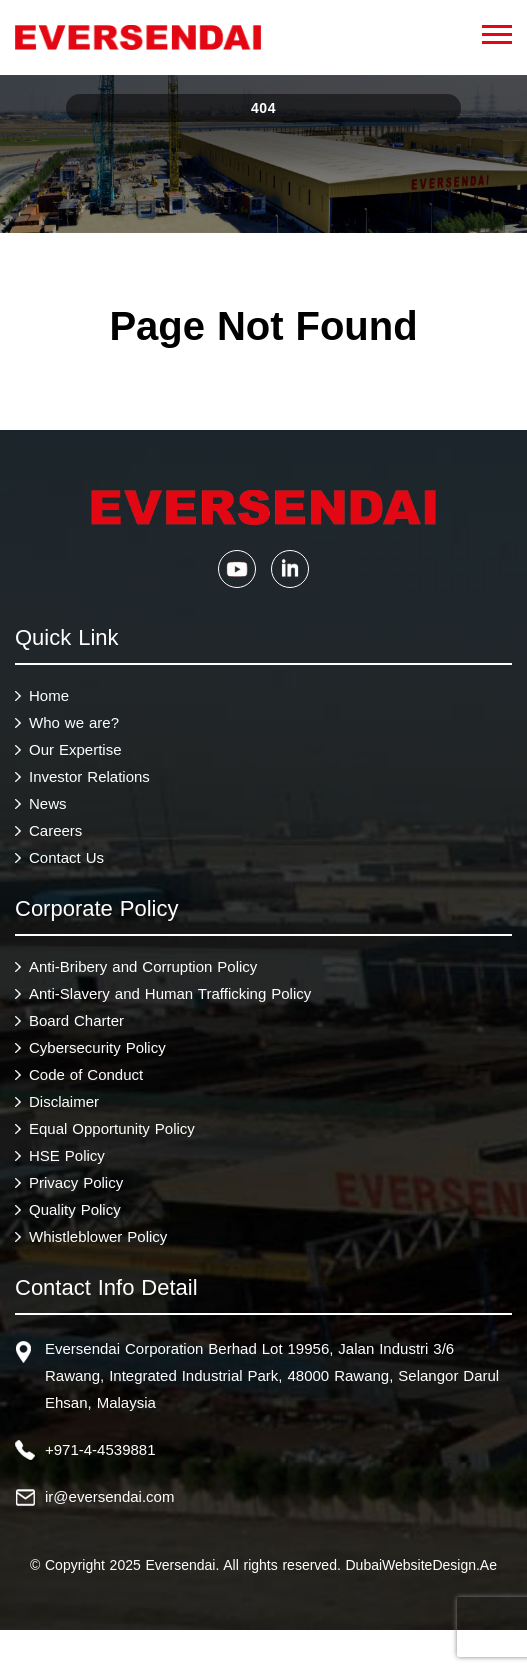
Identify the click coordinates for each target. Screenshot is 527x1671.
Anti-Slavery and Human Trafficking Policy (170, 993)
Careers (55, 830)
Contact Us (66, 857)
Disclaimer (64, 1101)
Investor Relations (89, 776)
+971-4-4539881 (100, 1449)
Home (49, 695)
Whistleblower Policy (98, 1236)
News (48, 803)
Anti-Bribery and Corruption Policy (143, 966)
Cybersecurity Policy (97, 1047)
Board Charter (76, 1020)
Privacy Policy (76, 1182)
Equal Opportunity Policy (112, 1128)
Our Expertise (75, 749)
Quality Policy (75, 1209)
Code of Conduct (86, 1074)
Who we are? (74, 722)
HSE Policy (67, 1155)
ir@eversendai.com (109, 1496)
